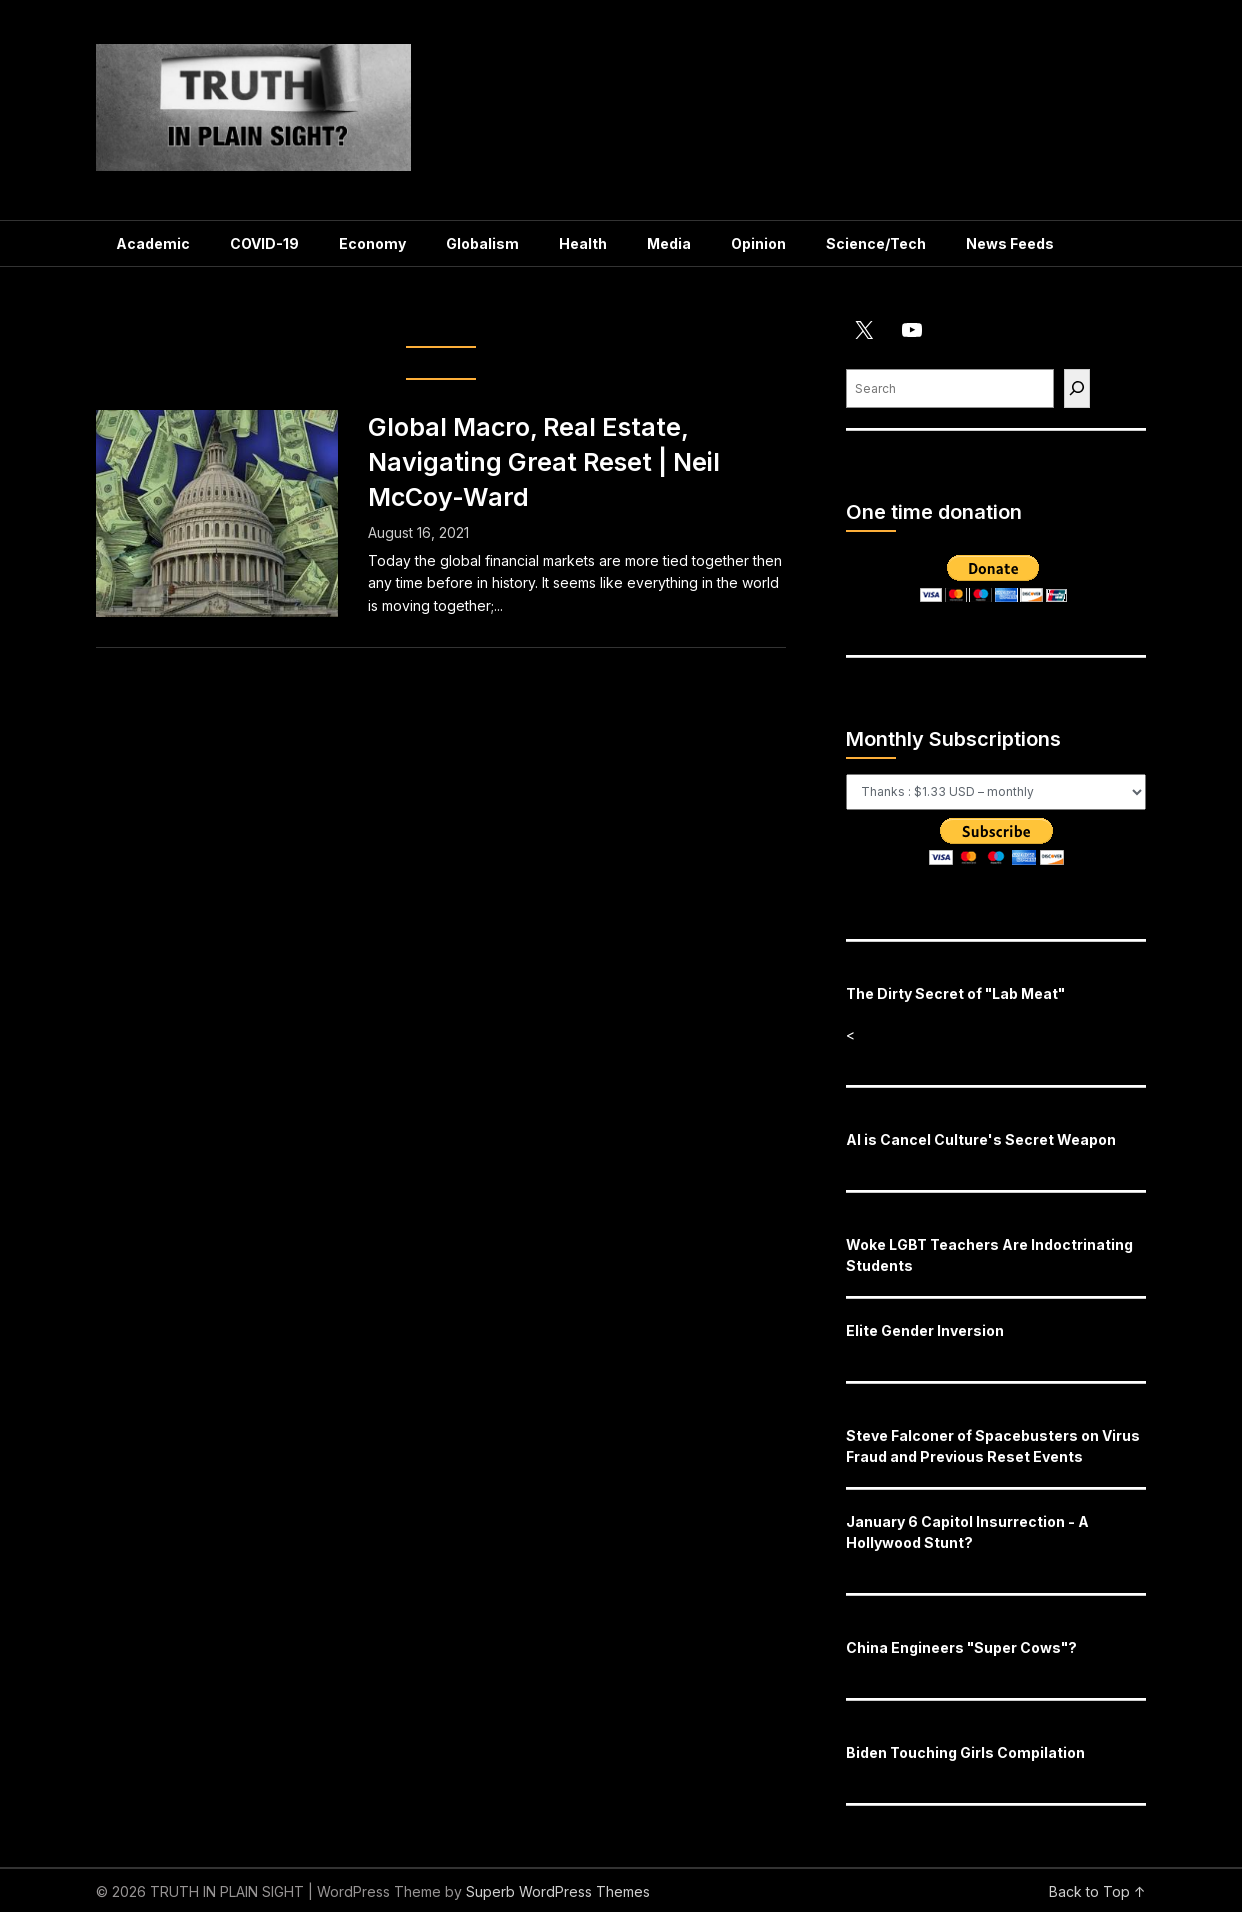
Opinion (758, 243)
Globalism (482, 243)
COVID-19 (264, 243)
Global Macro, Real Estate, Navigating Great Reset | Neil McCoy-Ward (544, 462)
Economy (372, 243)
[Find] (1077, 388)
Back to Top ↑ (1097, 1891)
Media (669, 243)
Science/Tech (876, 243)
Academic (153, 243)
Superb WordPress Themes (558, 1891)
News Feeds (1010, 243)
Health (583, 243)
